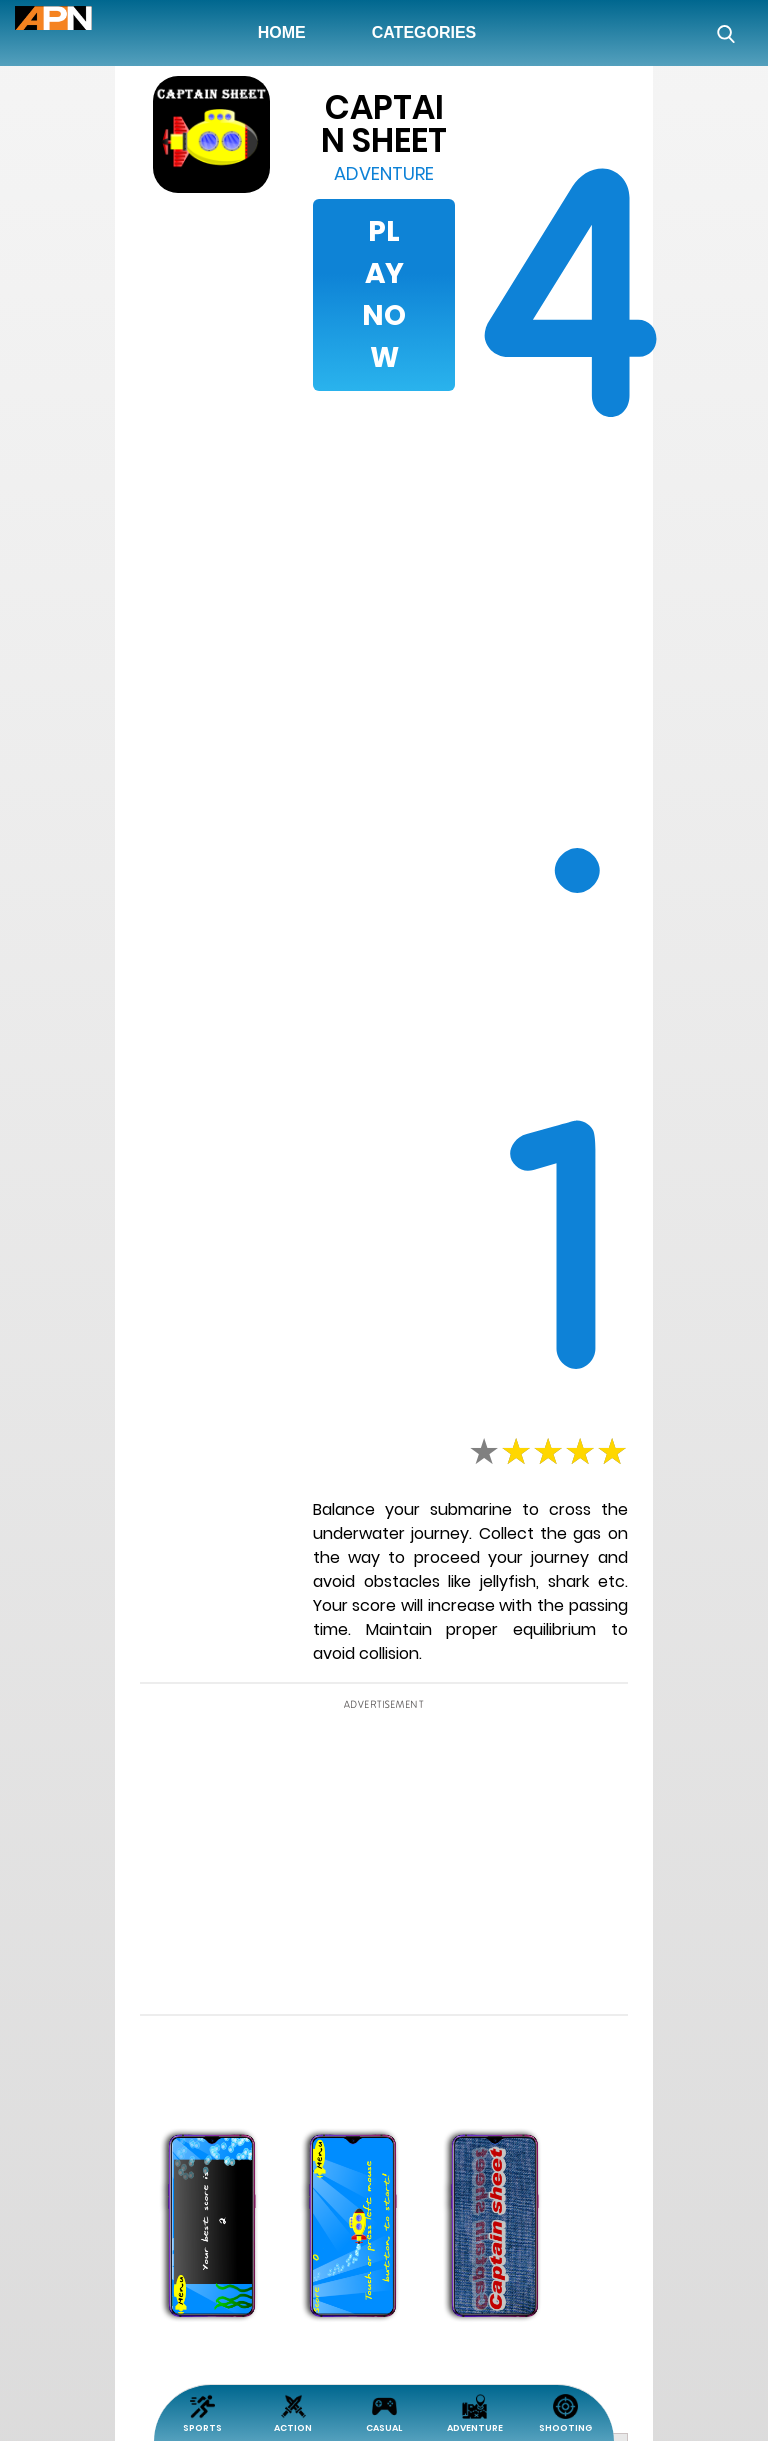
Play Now (384, 294)
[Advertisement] (95, 682)
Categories (424, 32)
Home (286, 32)
